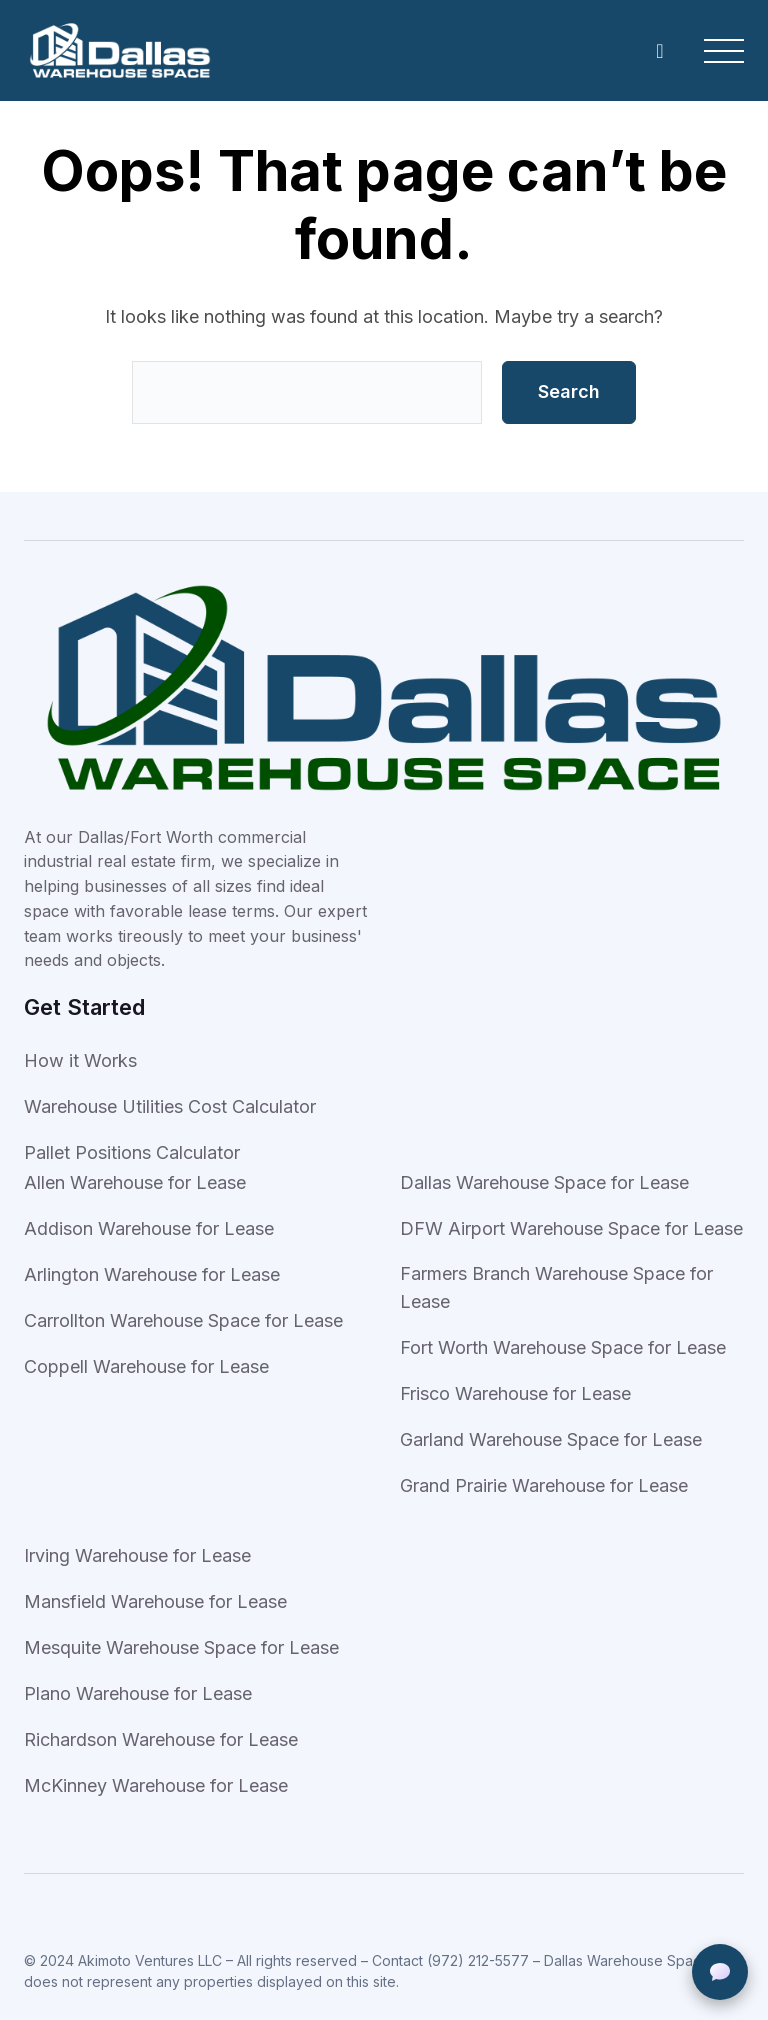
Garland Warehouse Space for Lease (551, 1439)
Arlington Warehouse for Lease (152, 1274)
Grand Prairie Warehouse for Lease (544, 1485)
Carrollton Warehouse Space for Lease (183, 1320)
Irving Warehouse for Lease (137, 1555)
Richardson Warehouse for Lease (161, 1739)
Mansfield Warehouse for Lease (155, 1601)
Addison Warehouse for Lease (149, 1228)
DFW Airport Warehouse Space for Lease (571, 1228)
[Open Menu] (724, 51)
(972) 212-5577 (478, 1960)
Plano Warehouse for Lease (138, 1693)
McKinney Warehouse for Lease (156, 1785)
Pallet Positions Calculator (132, 1152)
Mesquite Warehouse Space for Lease (181, 1647)
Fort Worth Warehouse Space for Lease (563, 1347)
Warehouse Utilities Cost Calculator (170, 1106)
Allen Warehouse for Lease (135, 1182)
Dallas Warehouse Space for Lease (544, 1182)
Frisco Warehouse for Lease (515, 1393)
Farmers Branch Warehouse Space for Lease (556, 1287)
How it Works (80, 1060)
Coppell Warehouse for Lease (146, 1366)
